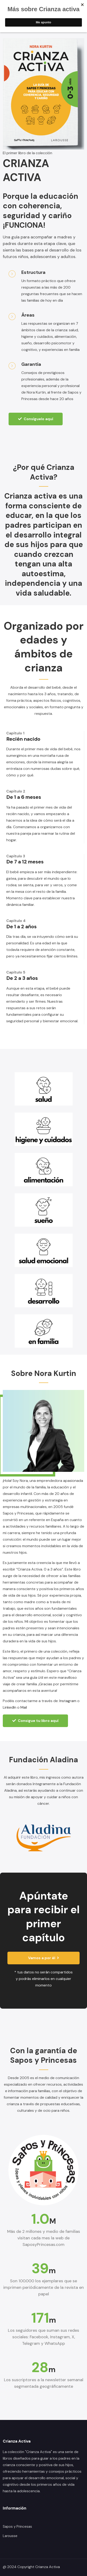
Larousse (10, 2536)
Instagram (67, 1700)
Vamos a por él (43, 1957)
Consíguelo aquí (35, 418)
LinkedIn (9, 1707)
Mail (23, 1707)
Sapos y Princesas (17, 2526)
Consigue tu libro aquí (35, 1720)
